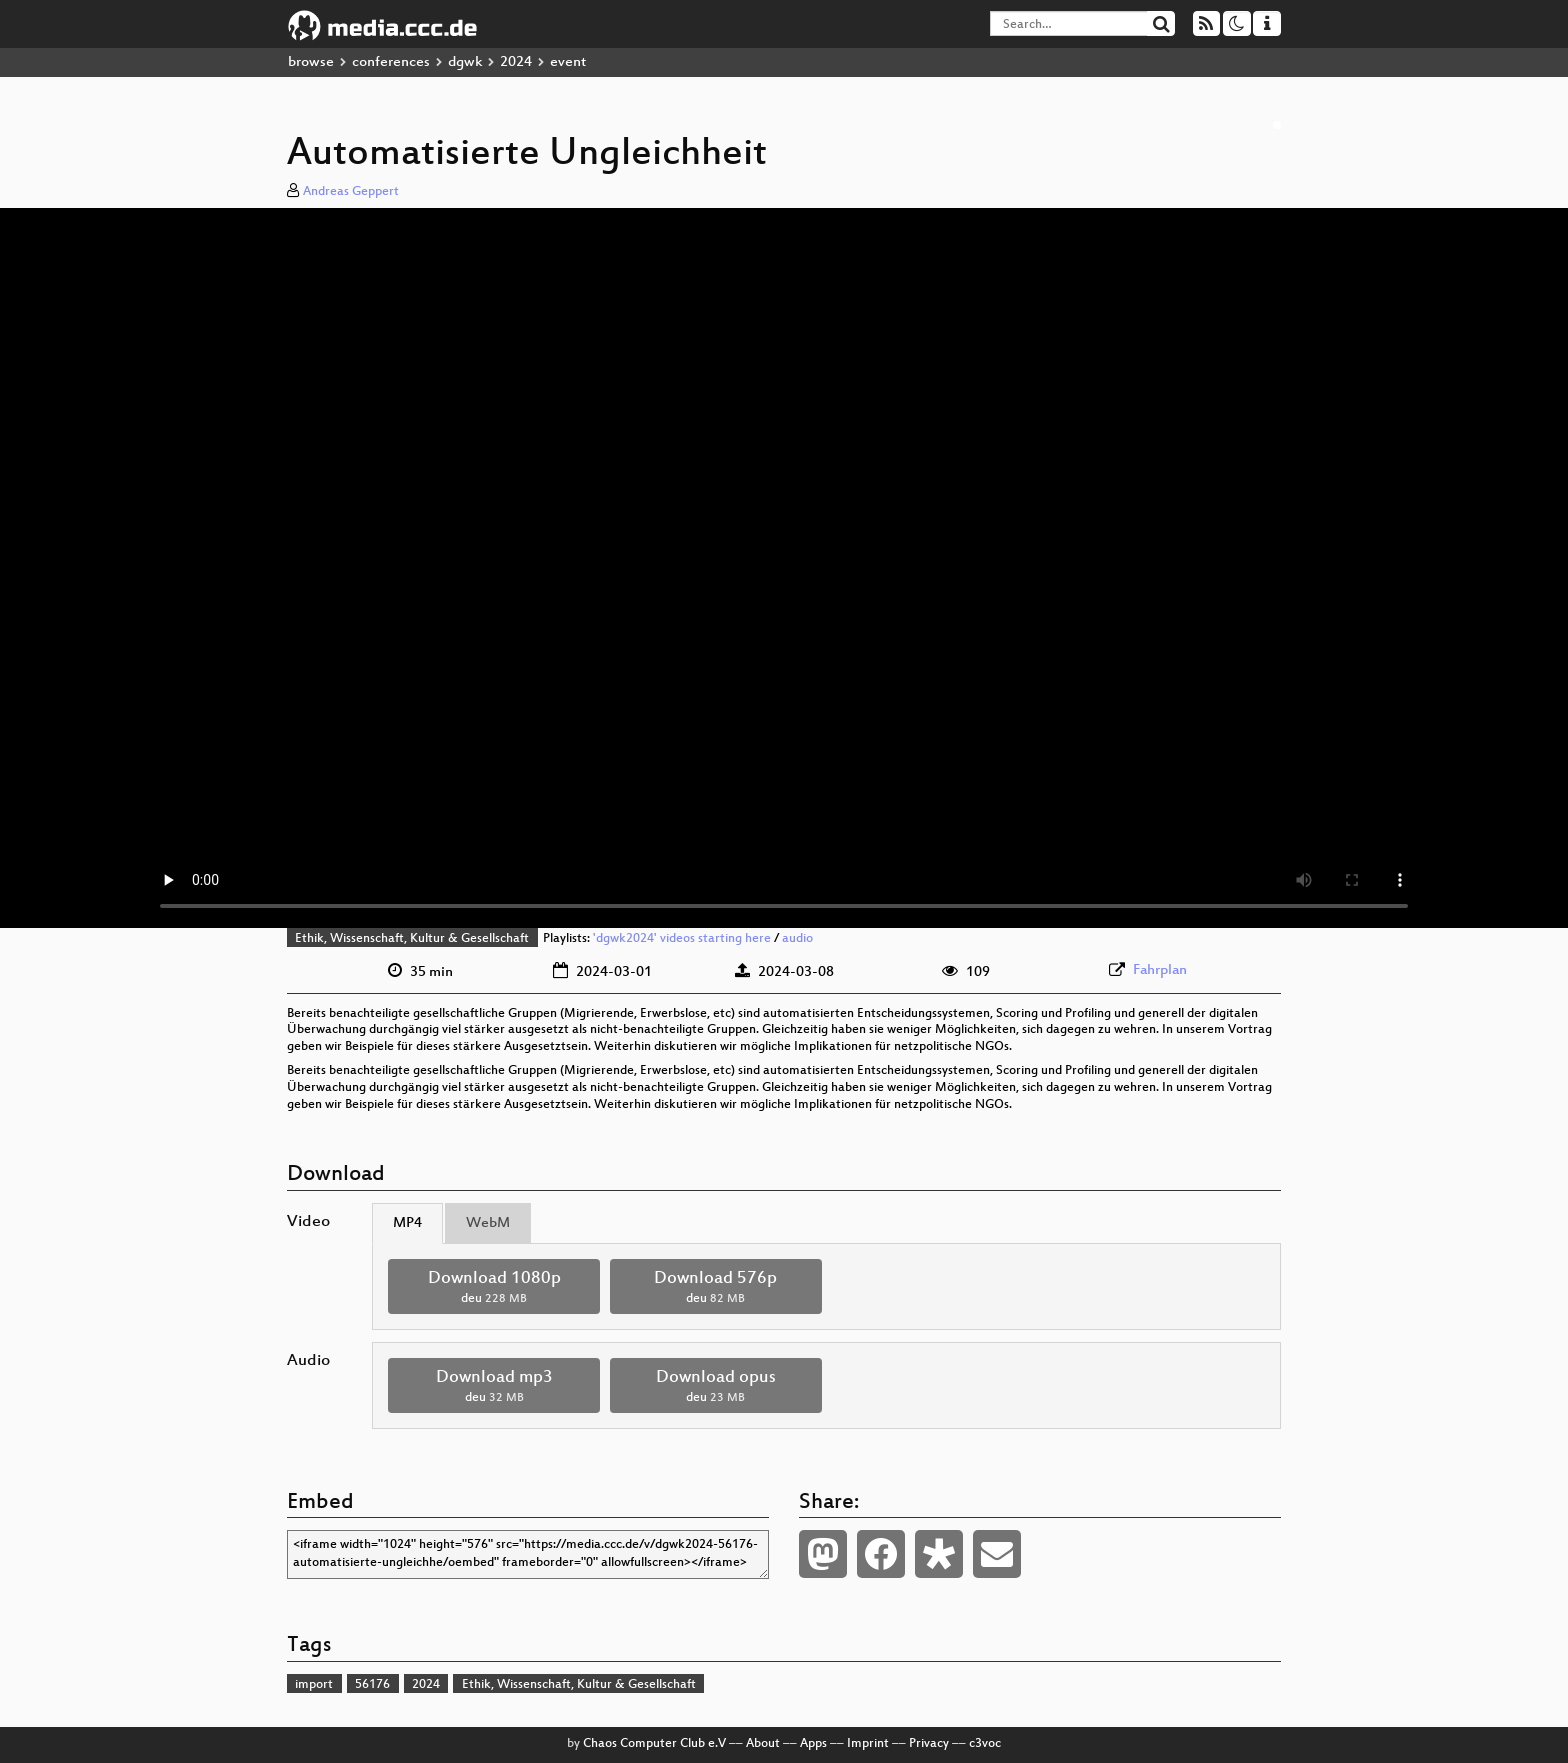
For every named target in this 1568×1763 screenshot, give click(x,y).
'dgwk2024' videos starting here (682, 939)
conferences (391, 62)
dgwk (465, 62)
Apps (813, 1744)
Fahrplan (1160, 970)
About (763, 1744)
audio (797, 939)
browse (311, 62)
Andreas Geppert (351, 192)
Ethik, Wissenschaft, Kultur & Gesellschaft (412, 939)
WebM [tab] (488, 1223)
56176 (372, 1685)
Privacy (929, 1744)
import (314, 1685)
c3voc (985, 1744)
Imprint (868, 1744)
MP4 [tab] (407, 1223)
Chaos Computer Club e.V (654, 1744)
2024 (516, 62)
